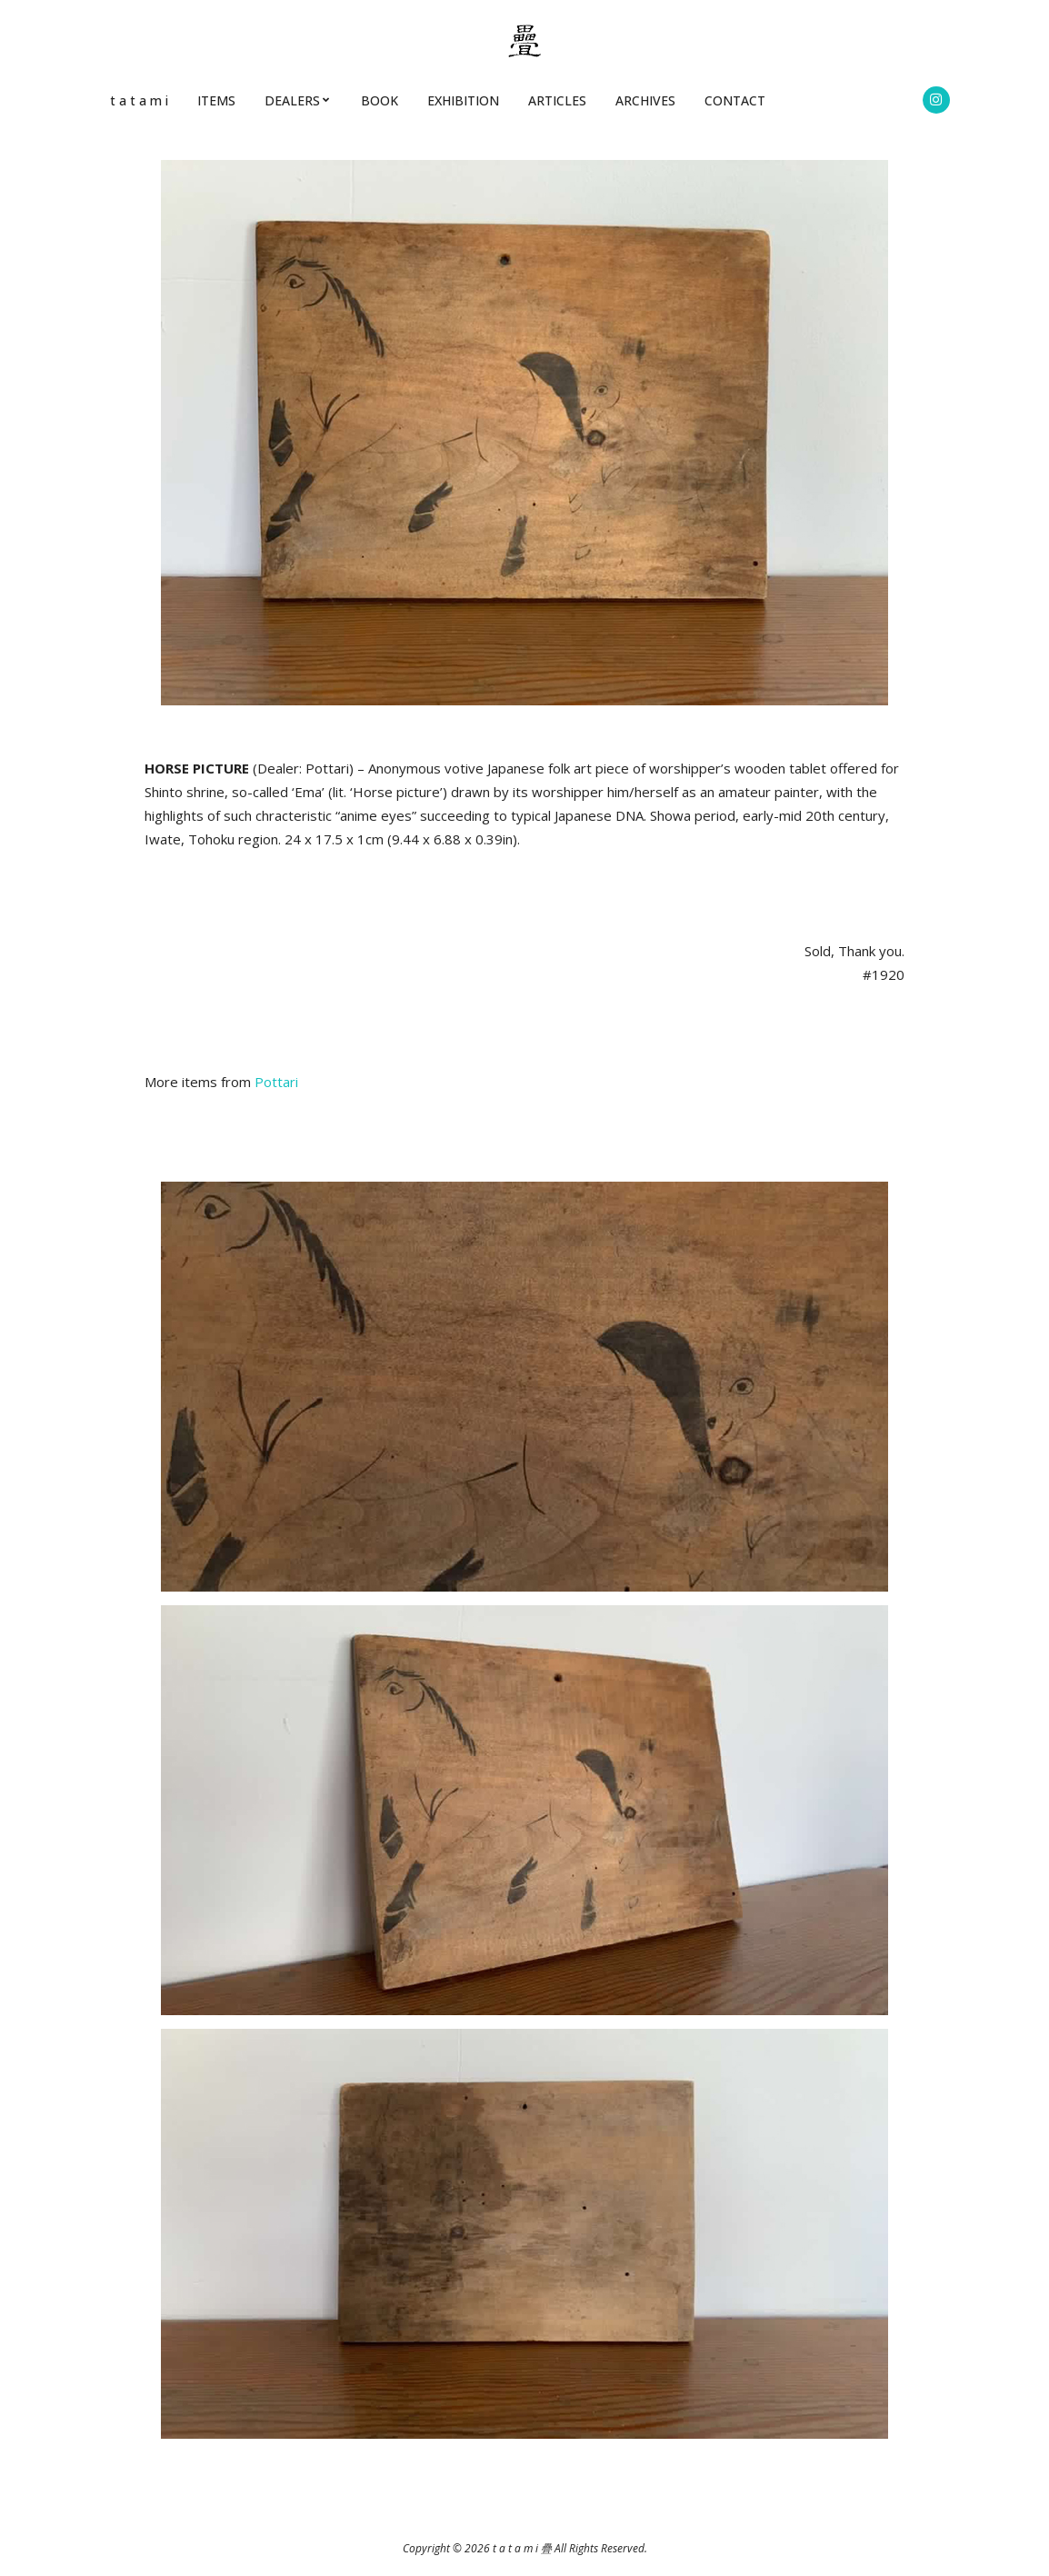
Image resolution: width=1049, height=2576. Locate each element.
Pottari (276, 1082)
